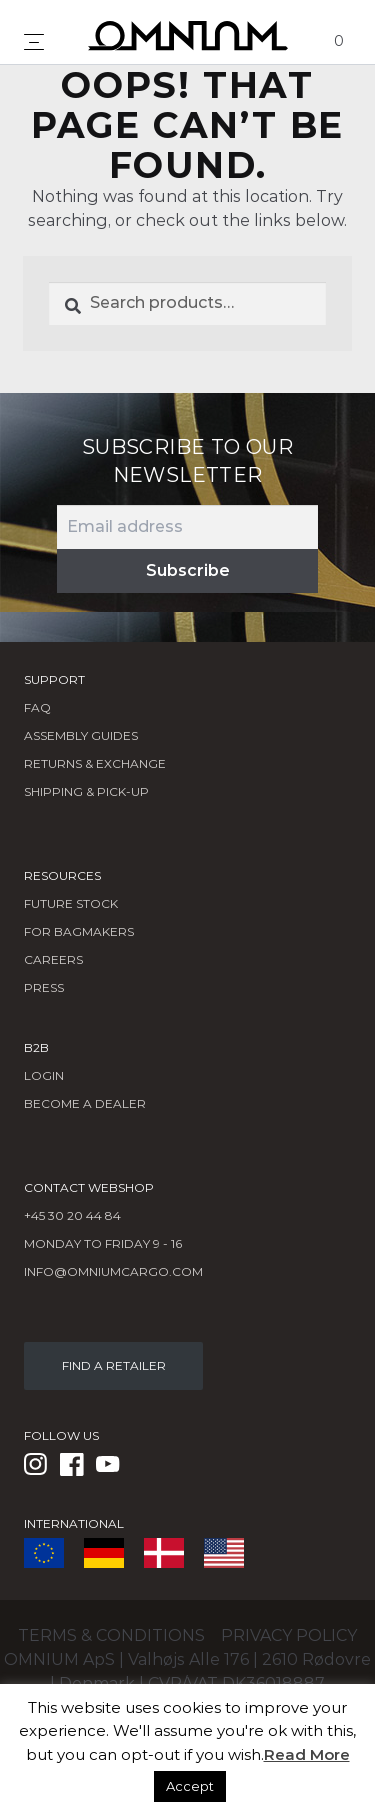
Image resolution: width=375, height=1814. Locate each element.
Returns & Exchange (95, 763)
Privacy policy (289, 1635)
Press (44, 987)
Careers (53, 959)
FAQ (37, 707)
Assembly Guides (81, 735)
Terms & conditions (111, 1635)
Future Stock (71, 903)
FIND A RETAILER (114, 1365)
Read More (307, 1754)
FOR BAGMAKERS (79, 931)
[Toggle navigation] (34, 42)
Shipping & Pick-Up (86, 791)
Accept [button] (190, 1786)
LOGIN (44, 1075)
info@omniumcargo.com (113, 1271)
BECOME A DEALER (85, 1103)
